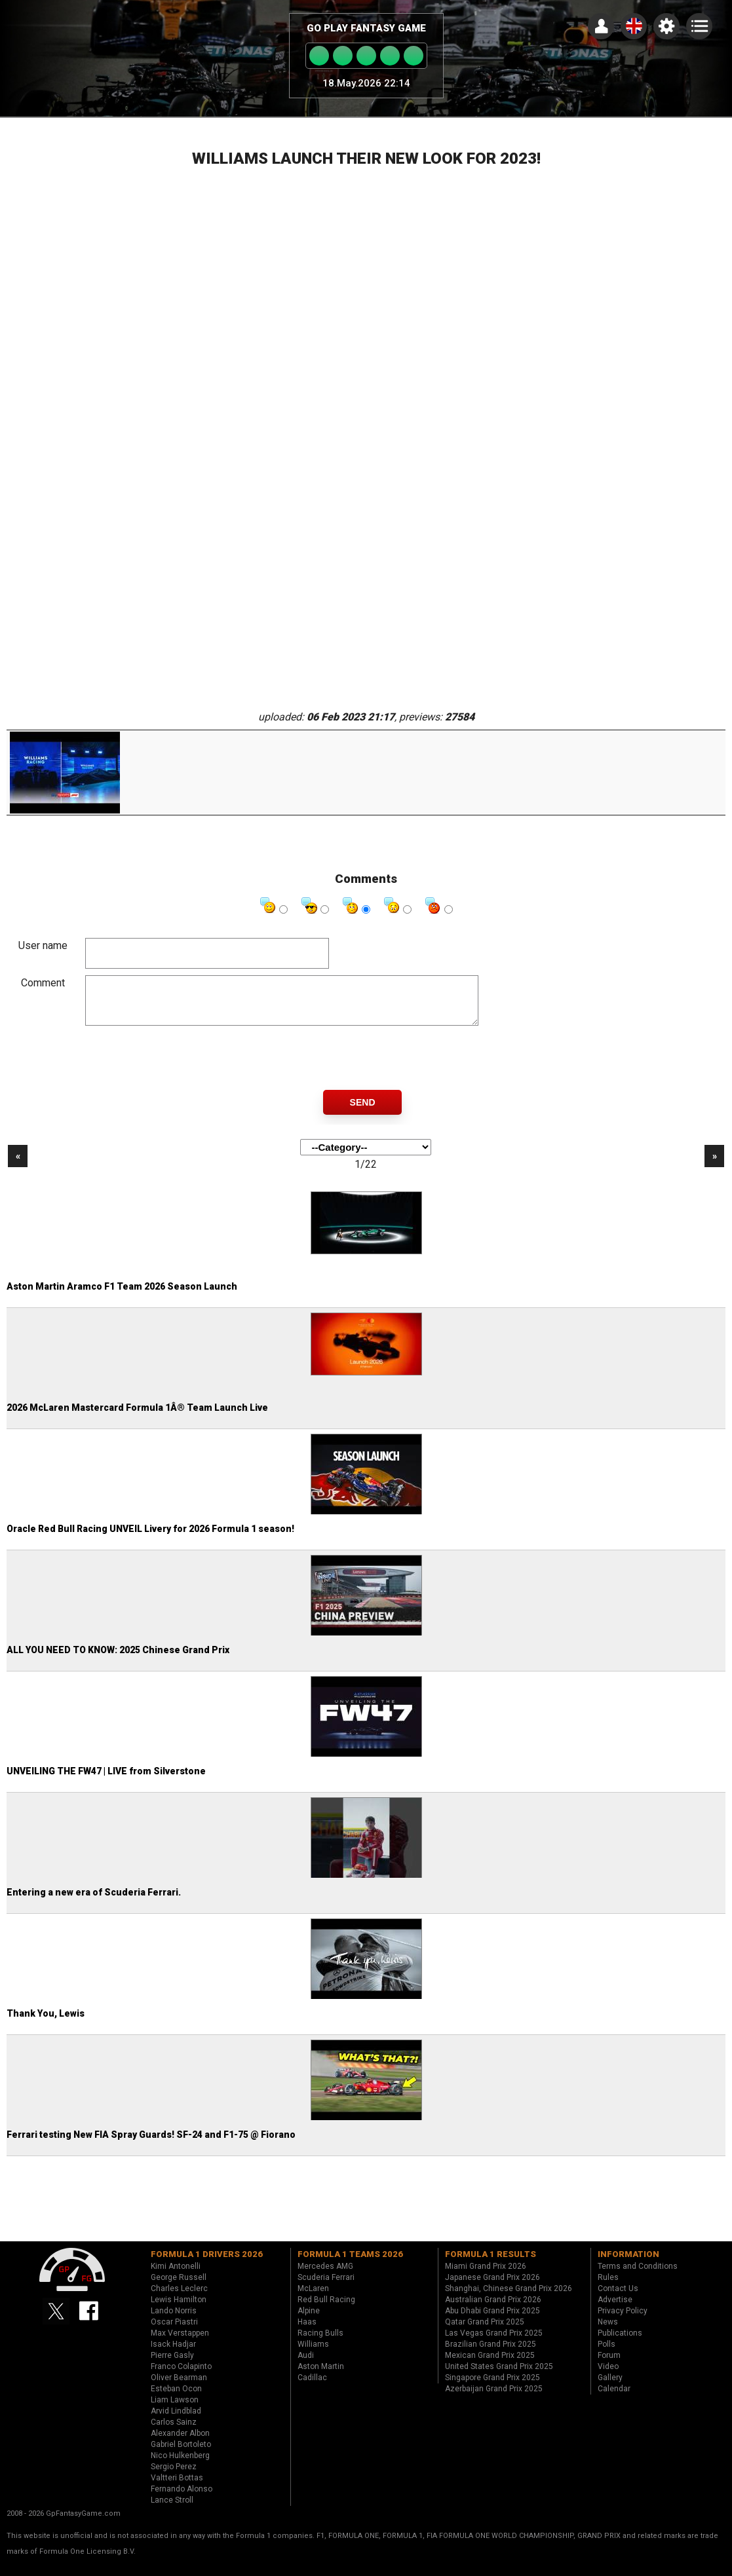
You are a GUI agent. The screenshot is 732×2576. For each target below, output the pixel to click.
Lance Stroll (172, 2509)
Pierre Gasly (172, 2365)
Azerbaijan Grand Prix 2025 (494, 2398)
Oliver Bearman (179, 2387)
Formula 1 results (490, 2264)
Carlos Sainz (174, 2431)
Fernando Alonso (181, 2498)
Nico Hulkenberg (180, 2465)
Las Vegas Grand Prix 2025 (494, 2342)
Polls (606, 2354)
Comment (43, 983)
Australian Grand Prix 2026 (493, 2309)
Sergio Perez (174, 2476)
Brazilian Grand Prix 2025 (490, 2354)
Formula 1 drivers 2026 (207, 2264)
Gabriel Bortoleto (181, 2454)
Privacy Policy (622, 2320)
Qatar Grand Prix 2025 (484, 2331)
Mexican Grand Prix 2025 (490, 2365)
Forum (609, 2365)
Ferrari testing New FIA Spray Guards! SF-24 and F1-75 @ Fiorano (151, 2144)
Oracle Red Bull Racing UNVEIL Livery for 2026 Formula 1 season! (150, 1538)
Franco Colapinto (181, 2376)
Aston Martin (321, 2376)
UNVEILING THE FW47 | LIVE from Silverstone (106, 1781)
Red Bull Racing (326, 2309)
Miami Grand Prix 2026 (485, 2276)
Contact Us (618, 2298)
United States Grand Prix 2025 (499, 2376)
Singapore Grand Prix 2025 (492, 2387)
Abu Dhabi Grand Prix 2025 (492, 2320)
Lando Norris (174, 2320)
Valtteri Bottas (177, 2487)
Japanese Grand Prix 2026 (492, 2287)
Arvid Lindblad (176, 2420)
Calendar (614, 2398)
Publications (620, 2342)
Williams (313, 2354)
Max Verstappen (180, 2342)
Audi (306, 2365)
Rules (608, 2287)
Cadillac (312, 2387)
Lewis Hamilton (178, 2309)
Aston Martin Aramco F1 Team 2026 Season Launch (122, 1296)
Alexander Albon (180, 2443)
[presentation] (184, 1067)
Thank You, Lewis (46, 2023)
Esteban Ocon (176, 2398)
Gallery (610, 2387)
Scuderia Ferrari (326, 2287)
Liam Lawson (175, 2409)
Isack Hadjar (173, 2354)
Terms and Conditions (638, 2276)
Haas (307, 2331)
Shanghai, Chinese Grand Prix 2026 (508, 2298)
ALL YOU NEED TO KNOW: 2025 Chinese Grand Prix (118, 1659)
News (608, 2331)
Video (608, 2376)
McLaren (313, 2298)
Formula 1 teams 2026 (350, 2264)
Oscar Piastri (174, 2331)
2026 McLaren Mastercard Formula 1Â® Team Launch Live (137, 1417)
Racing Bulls (320, 2342)
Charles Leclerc (179, 2298)
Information (628, 2264)
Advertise (615, 2309)
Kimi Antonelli (176, 2276)
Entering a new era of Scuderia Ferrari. (94, 1902)
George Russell (178, 2287)
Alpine (309, 2320)
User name (42, 945)
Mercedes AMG (325, 2276)
